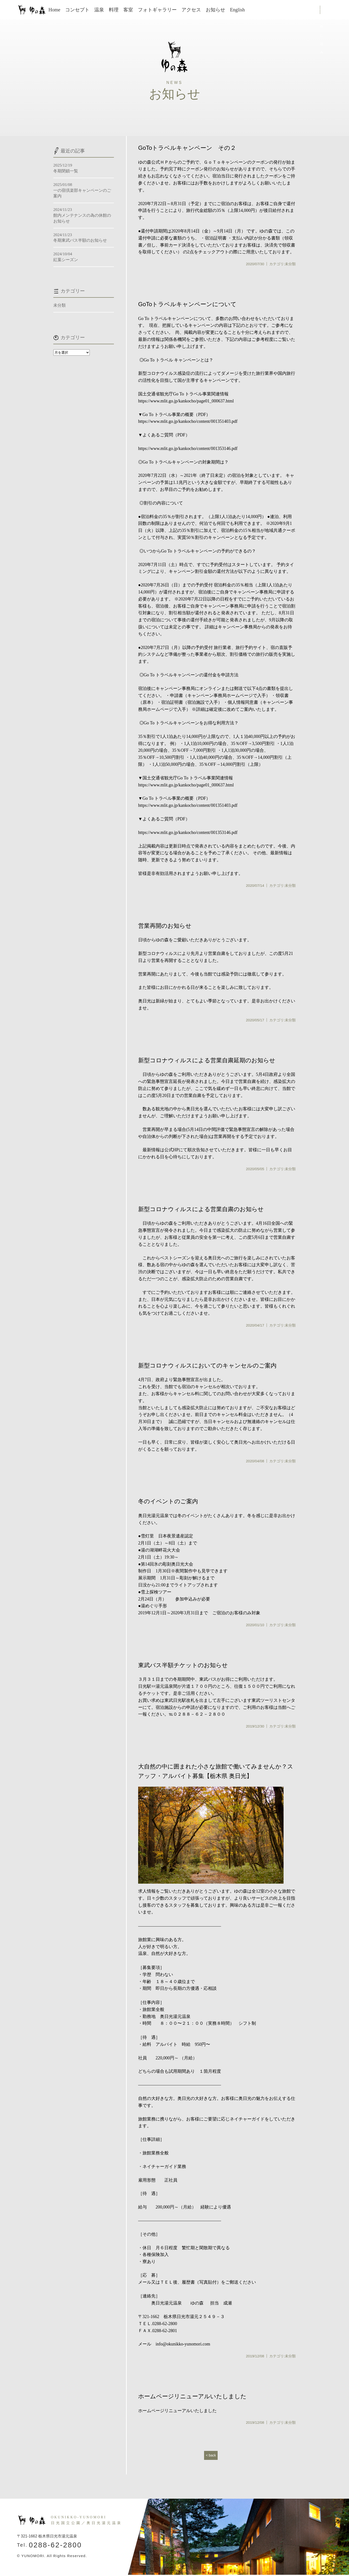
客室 (130, 9)
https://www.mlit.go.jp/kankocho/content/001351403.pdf (188, 421)
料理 (117, 9)
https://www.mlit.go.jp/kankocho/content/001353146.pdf (188, 448)
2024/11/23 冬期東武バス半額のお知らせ (80, 237)
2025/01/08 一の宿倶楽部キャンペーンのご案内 (82, 190)
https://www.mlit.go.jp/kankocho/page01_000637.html (186, 401)
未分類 (290, 264)
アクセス (185, 9)
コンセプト (84, 9)
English (226, 9)
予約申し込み (310, 9)
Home (64, 9)
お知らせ (206, 9)
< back (211, 2456)
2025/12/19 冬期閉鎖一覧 (65, 168)
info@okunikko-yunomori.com (183, 2344)
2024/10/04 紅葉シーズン (65, 257)
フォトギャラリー (155, 9)
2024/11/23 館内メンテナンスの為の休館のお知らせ (82, 215)
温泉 (104, 9)
